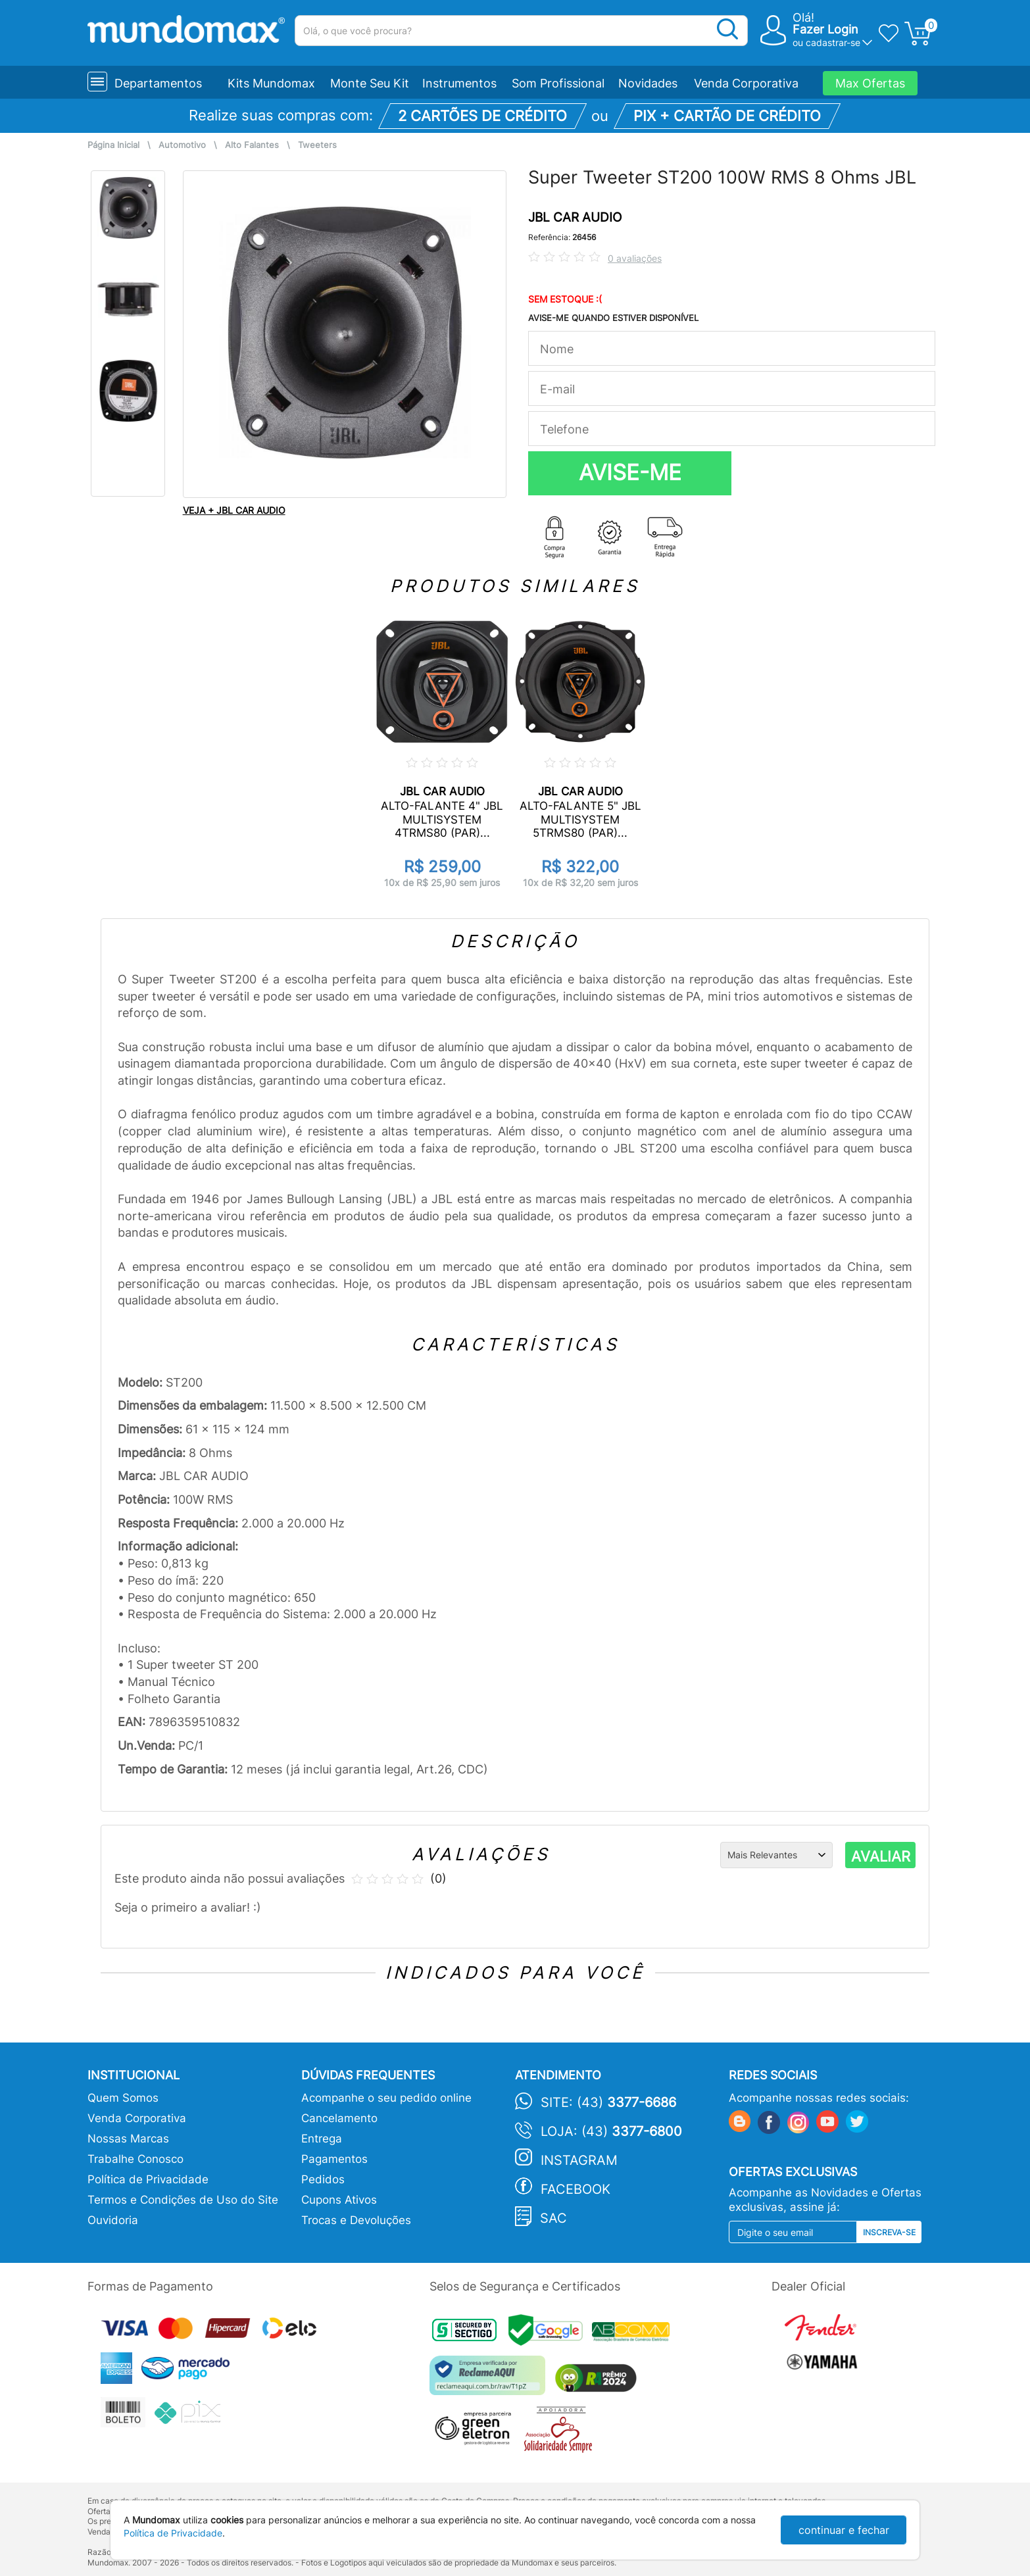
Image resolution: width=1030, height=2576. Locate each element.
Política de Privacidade (147, 2179)
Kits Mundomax (271, 83)
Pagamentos (334, 2159)
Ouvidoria (112, 2220)
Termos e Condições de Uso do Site (182, 2199)
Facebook (575, 2189)
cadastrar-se (833, 42)
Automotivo (182, 145)
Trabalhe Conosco (135, 2159)
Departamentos (158, 83)
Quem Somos (123, 2097)
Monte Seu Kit (369, 83)
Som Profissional (558, 83)
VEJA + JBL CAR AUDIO (234, 510)
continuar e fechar (843, 2530)
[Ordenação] (776, 1855)
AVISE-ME (630, 472)
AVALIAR (880, 1856)
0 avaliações (635, 258)
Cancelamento (339, 2118)
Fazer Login (825, 29)
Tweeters (317, 145)
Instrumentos (459, 83)
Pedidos (323, 2179)
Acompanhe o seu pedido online (386, 2097)
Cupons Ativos (339, 2199)
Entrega (321, 2138)
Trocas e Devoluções (356, 2220)
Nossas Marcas (128, 2138)
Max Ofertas (870, 83)
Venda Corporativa (746, 83)
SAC (553, 2218)
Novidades (647, 83)
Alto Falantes (252, 145)
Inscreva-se (889, 2232)
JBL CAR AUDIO (575, 217)
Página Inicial (113, 145)
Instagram (579, 2160)
